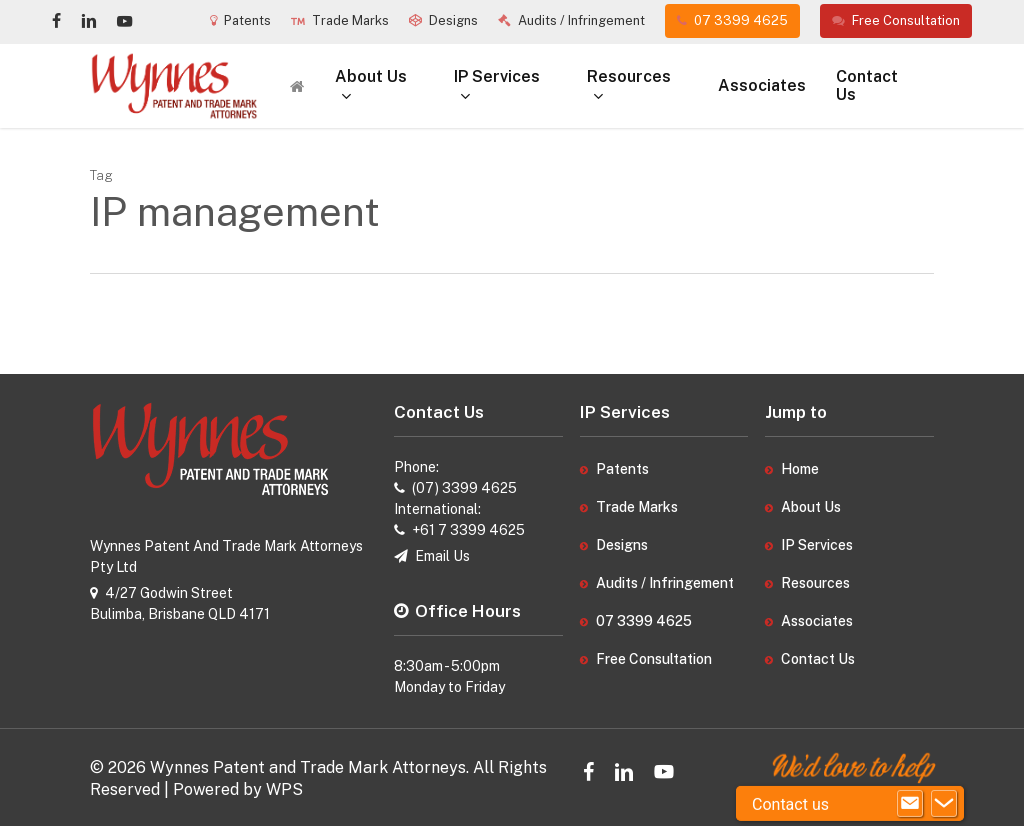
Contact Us (818, 659)
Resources (815, 583)
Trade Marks (637, 507)
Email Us (442, 556)
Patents (622, 469)
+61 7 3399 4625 (468, 530)
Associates (817, 621)
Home (800, 469)
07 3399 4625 (644, 621)
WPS (284, 789)
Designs (622, 545)
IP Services (817, 545)
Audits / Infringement (665, 583)
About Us (811, 507)
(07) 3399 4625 (464, 488)
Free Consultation (654, 659)
